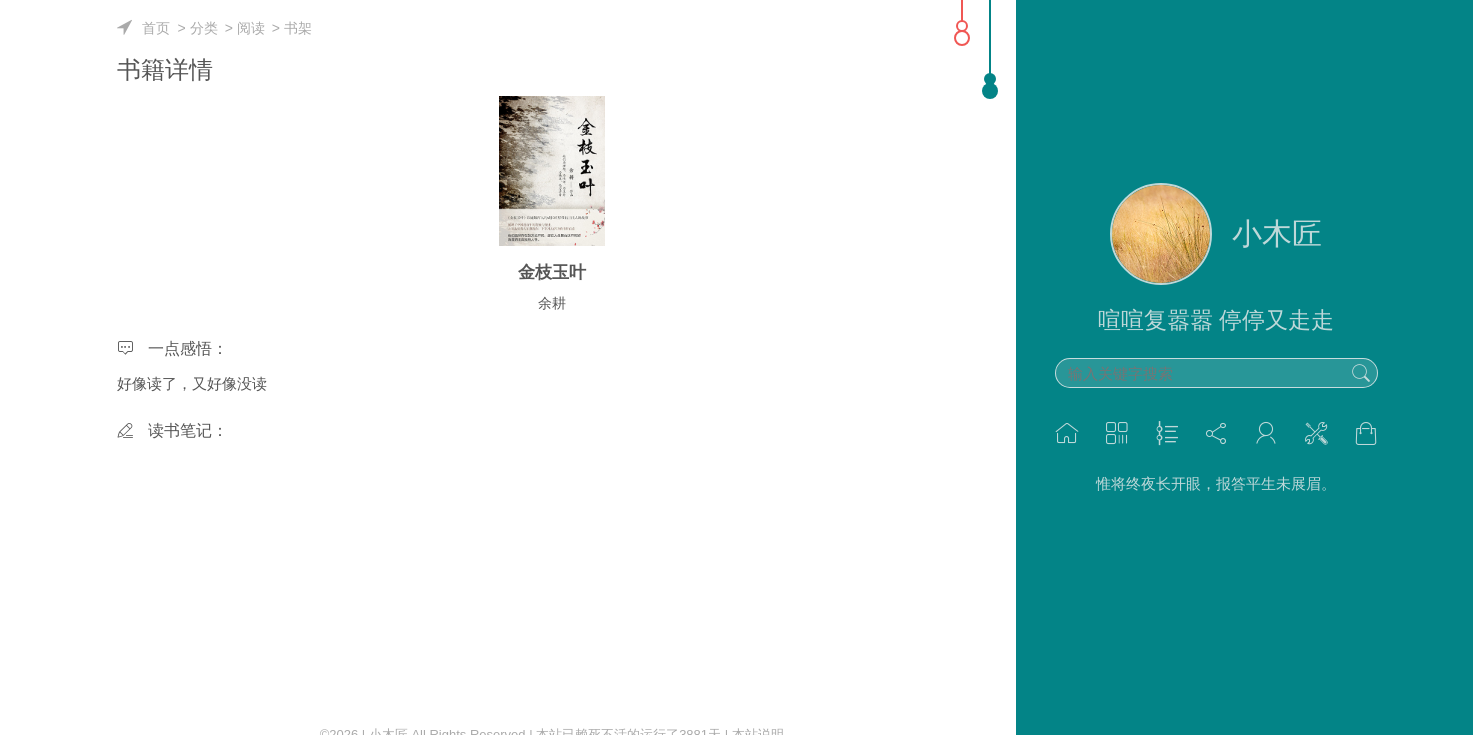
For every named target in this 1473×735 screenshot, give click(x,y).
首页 (156, 28)
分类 (204, 28)
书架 (298, 28)
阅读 (251, 28)
